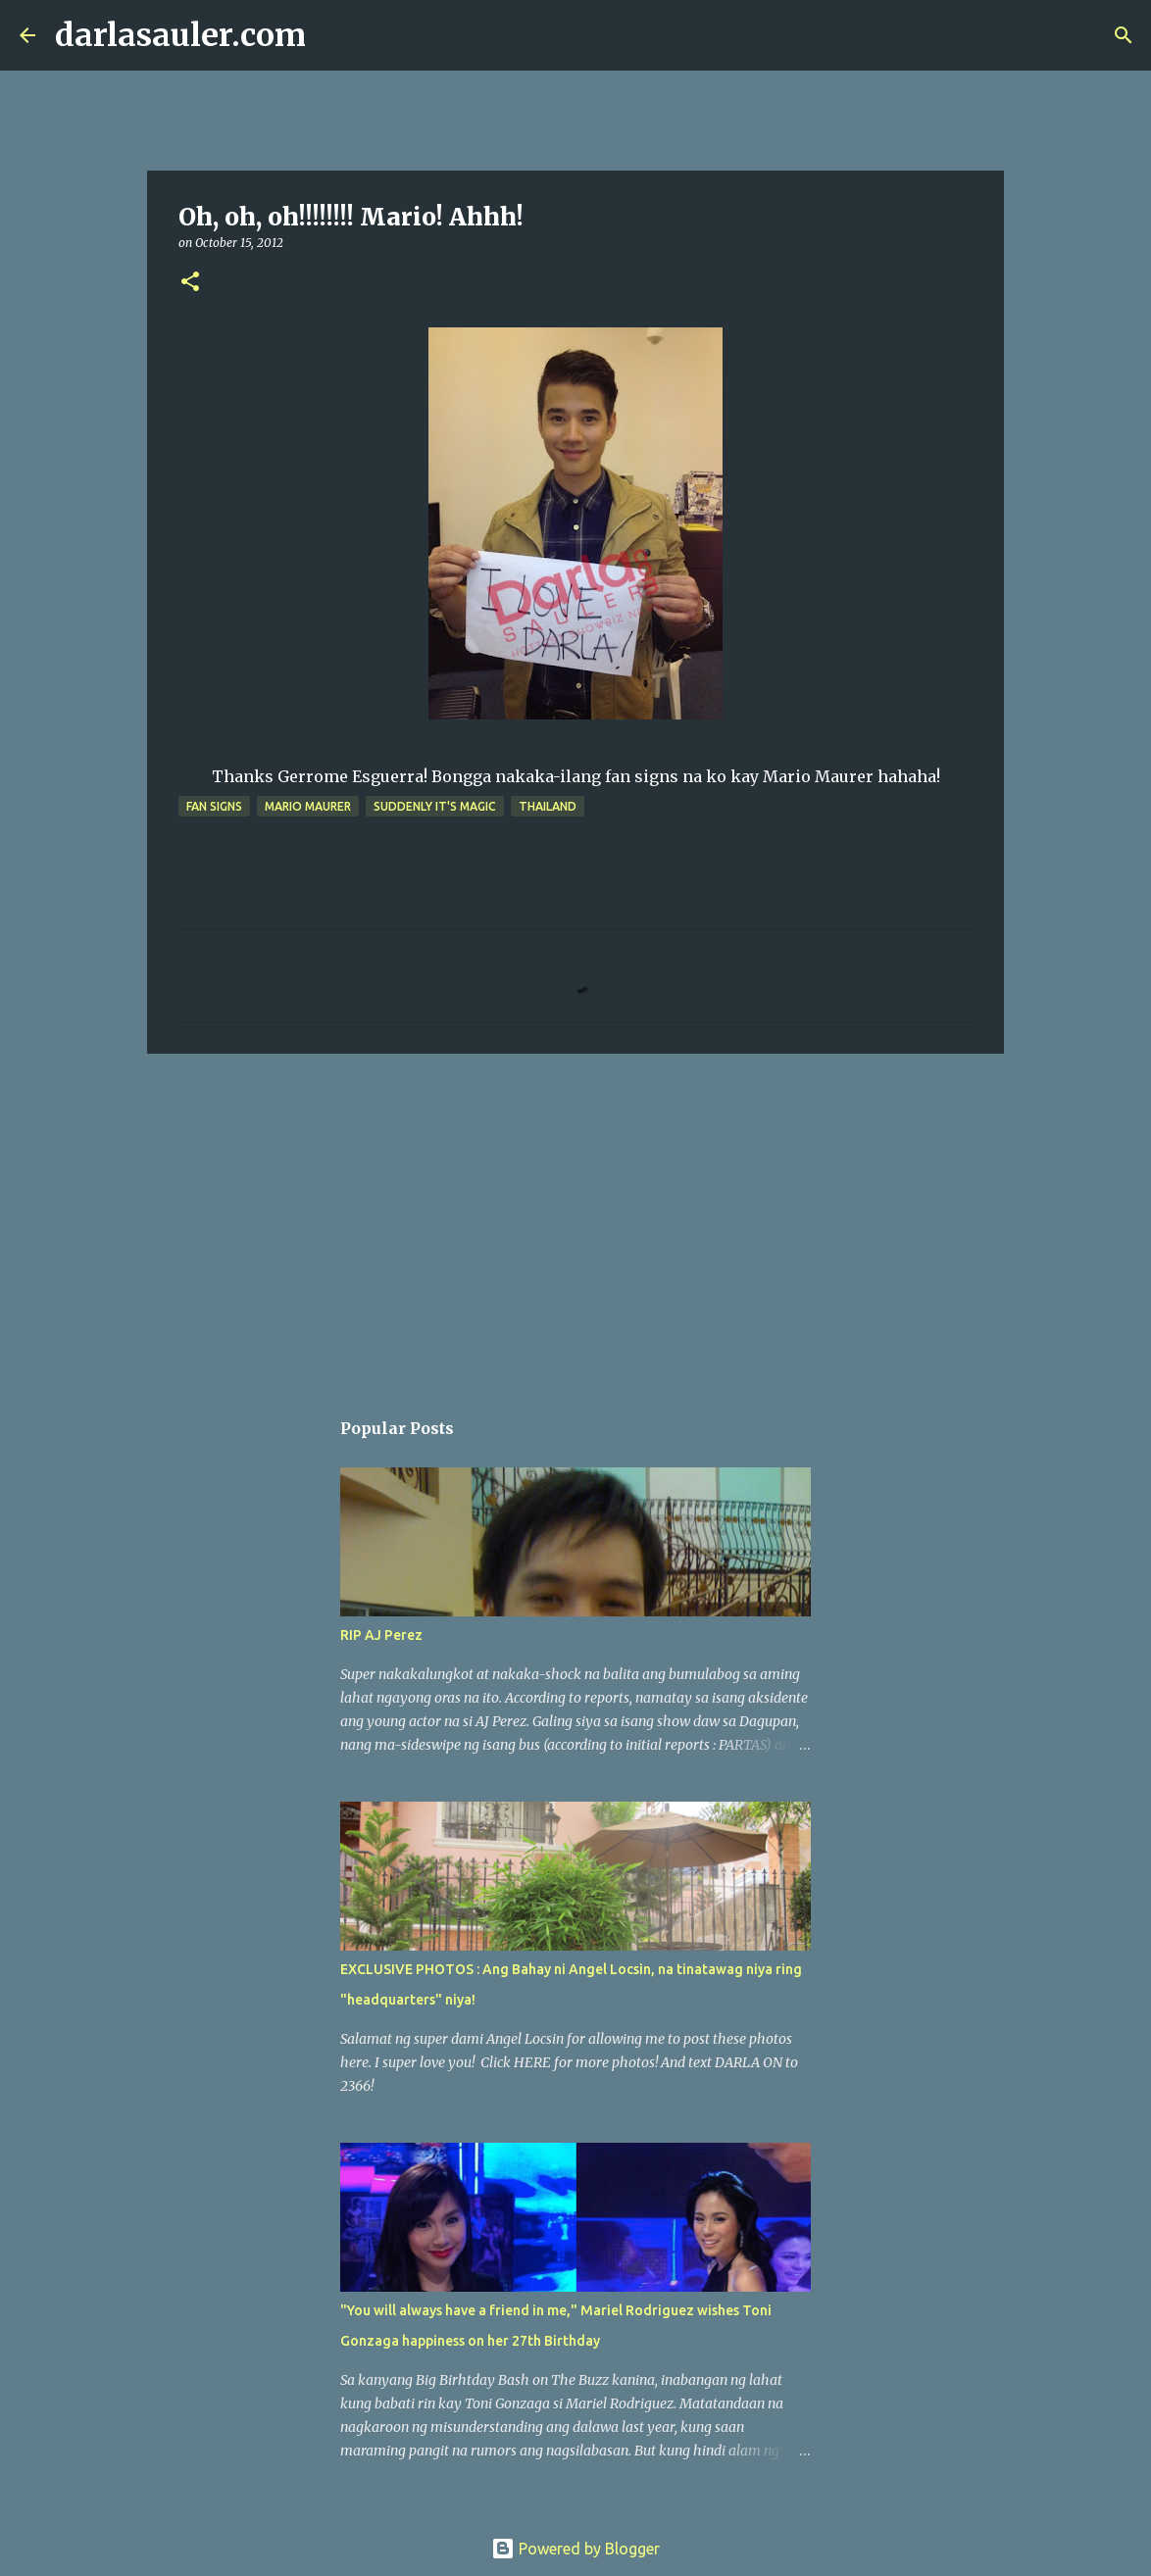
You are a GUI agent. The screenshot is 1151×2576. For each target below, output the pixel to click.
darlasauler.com (180, 35)
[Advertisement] (575, 1220)
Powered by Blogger (575, 2548)
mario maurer (308, 806)
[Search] (333, 35)
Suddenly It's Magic (435, 806)
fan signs (214, 806)
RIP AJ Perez (381, 1635)
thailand (547, 806)
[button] (190, 283)
